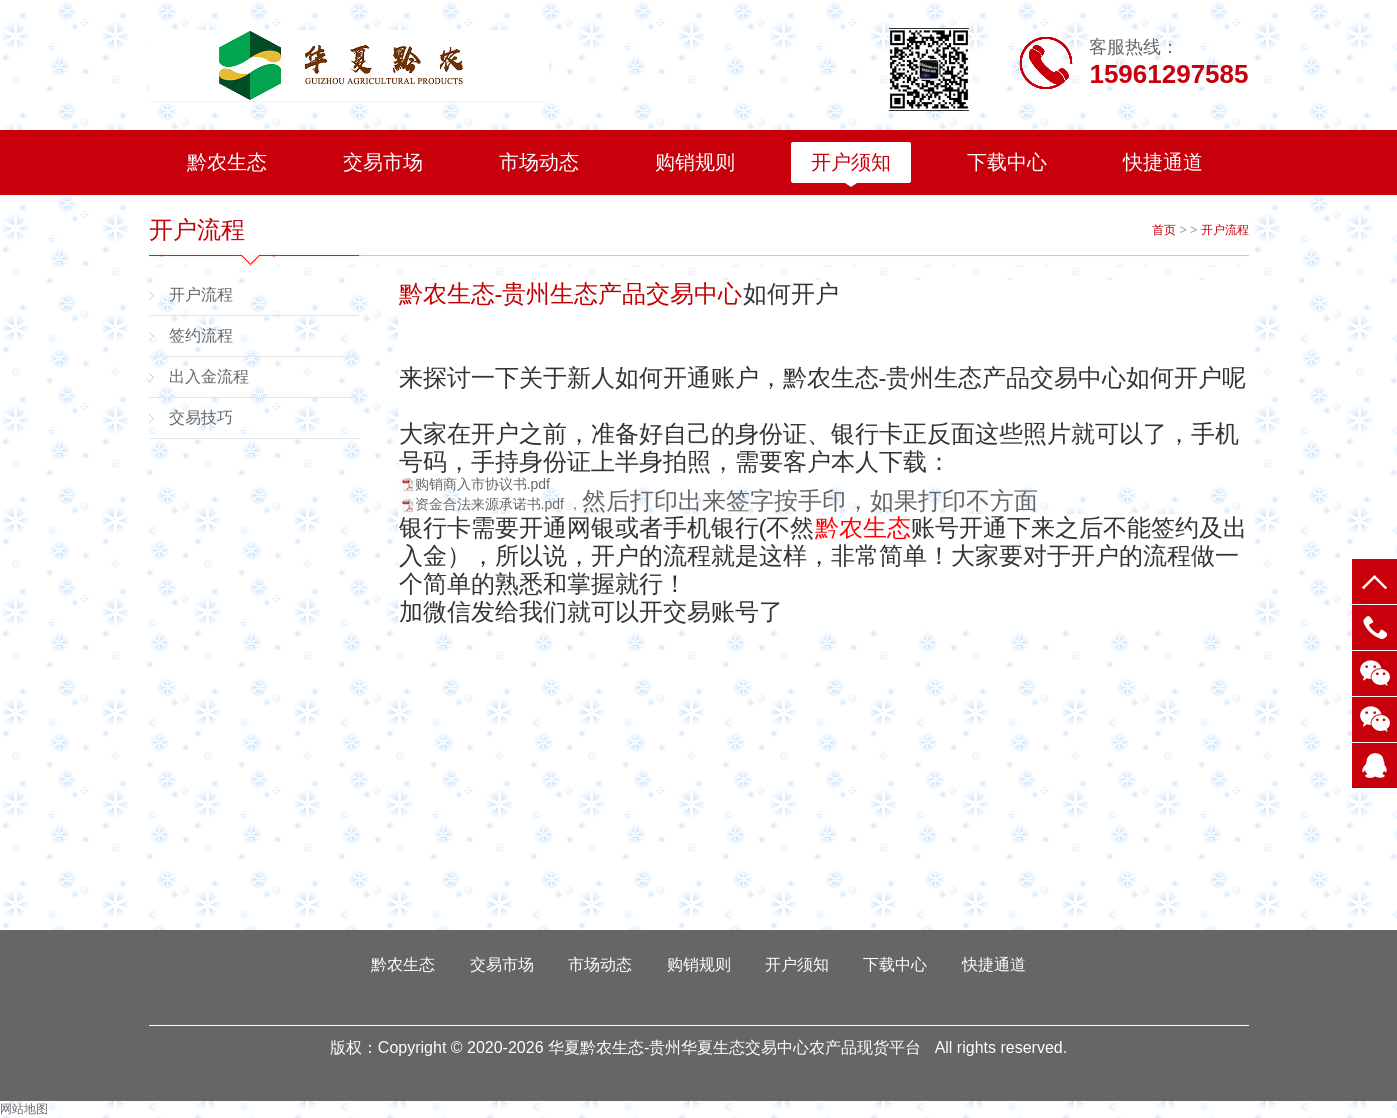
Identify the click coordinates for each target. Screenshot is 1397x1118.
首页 (1164, 230)
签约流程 (201, 335)
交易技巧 (201, 417)
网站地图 (24, 1109)
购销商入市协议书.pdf (482, 484)
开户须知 (851, 162)
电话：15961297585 (1374, 627)
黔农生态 (227, 162)
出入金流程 (209, 376)
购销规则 (695, 162)
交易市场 (383, 162)
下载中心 (1007, 162)
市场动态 (539, 162)
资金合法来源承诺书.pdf (489, 504)
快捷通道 (1163, 162)
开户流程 (1225, 230)
